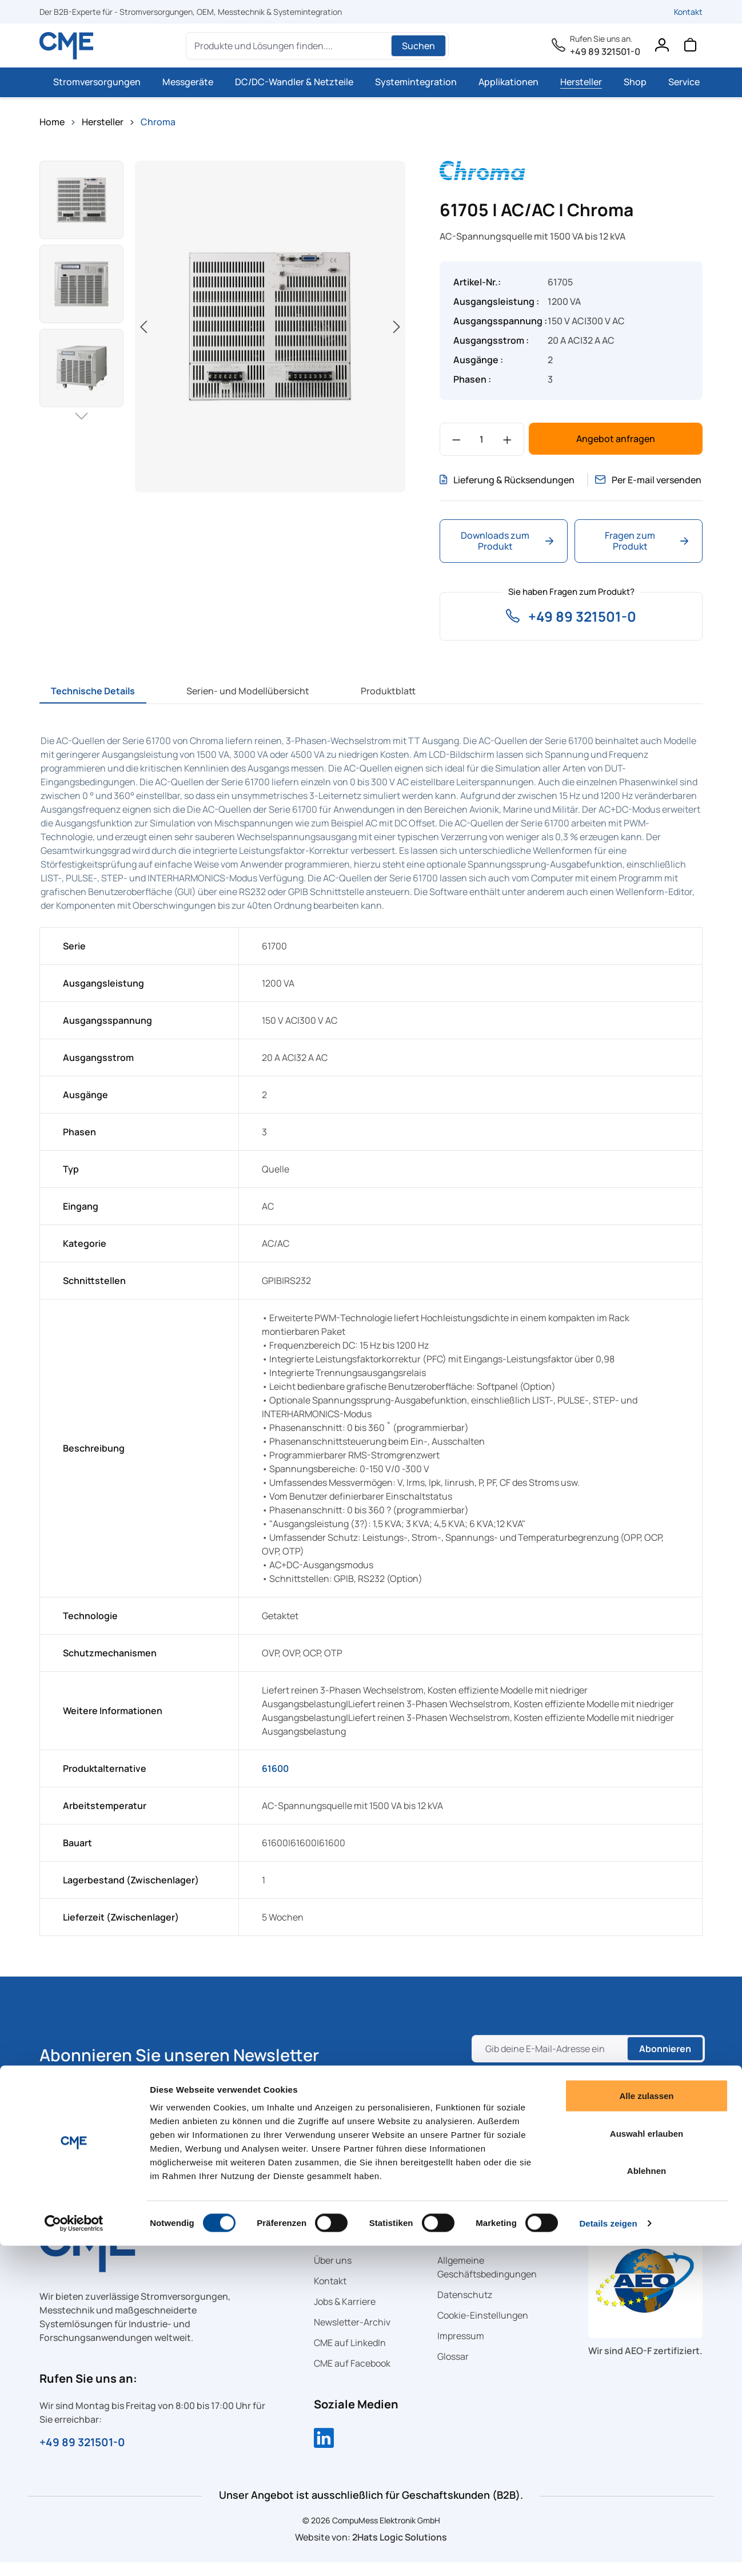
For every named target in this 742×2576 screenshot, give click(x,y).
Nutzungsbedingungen (522, 2116)
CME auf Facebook (352, 2377)
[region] (222, 326)
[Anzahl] (482, 439)
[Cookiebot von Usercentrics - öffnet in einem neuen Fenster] (74, 2553)
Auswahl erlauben (646, 2463)
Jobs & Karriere (345, 2315)
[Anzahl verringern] (456, 439)
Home (52, 122)
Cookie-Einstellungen (482, 2329)
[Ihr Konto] (661, 47)
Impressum (460, 2349)
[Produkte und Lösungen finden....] (290, 46)
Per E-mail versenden (629, 487)
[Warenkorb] (690, 47)
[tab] (92, 704)
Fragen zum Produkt (646, 554)
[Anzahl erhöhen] (507, 439)
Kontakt (688, 11)
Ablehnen (646, 2501)
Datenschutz (464, 2308)
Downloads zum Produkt (507, 554)
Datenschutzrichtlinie (563, 2102)
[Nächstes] (396, 326)
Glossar (453, 2370)
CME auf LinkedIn (350, 2356)
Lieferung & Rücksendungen (482, 487)
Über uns (333, 2274)
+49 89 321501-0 (605, 51)
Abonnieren (663, 2062)
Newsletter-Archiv (352, 2335)
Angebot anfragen (615, 438)
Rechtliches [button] (471, 2245)
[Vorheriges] (143, 326)
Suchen (418, 45)
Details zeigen (608, 2553)
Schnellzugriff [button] (353, 2245)
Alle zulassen (646, 2426)
